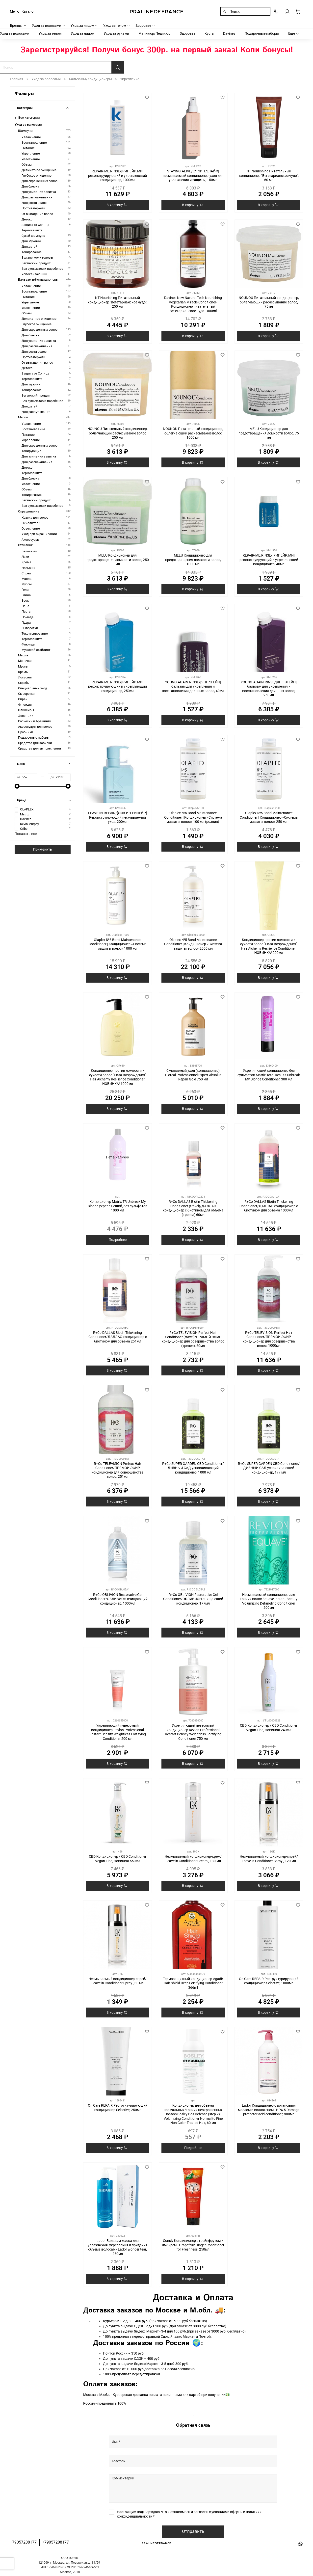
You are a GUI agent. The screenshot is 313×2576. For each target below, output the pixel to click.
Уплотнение (31, 159)
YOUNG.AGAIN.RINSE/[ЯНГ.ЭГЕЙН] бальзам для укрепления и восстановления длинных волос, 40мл (193, 686)
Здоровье (145, 25)
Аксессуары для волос (35, 726)
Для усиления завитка (39, 192)
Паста (26, 611)
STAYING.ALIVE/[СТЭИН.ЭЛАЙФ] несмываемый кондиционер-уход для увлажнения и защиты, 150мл (193, 175)
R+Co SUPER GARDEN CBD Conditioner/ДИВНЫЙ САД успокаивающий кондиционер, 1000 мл (193, 1468)
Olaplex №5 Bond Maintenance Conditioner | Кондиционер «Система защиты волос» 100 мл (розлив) (193, 817)
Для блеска (30, 186)
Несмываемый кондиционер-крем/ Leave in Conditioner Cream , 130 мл (193, 1858)
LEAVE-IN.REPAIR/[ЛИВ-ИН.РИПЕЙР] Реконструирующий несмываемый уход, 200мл (117, 817)
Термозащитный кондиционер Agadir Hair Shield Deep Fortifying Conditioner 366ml (193, 1983)
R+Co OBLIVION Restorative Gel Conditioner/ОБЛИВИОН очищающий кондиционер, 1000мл (118, 1599)
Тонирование (32, 252)
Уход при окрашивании (39, 534)
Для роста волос (34, 203)
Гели (25, 589)
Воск (25, 600)
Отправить (193, 2531)
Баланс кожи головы (37, 257)
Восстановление (34, 142)
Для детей (29, 246)
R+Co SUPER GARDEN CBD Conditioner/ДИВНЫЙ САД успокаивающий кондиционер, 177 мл (269, 1468)
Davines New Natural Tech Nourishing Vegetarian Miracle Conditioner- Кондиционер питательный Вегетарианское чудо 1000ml (193, 304)
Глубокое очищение (37, 175)
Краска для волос (35, 517)
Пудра (26, 622)
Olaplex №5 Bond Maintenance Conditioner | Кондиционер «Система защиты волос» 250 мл (269, 817)
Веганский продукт (36, 263)
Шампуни (25, 131)
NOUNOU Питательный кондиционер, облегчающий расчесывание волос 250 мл (117, 433)
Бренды (18, 25)
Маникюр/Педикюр (154, 33)
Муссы (27, 584)
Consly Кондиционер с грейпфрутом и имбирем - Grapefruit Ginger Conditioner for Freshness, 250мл (193, 2245)
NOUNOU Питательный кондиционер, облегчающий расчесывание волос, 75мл (269, 302)
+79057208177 (23, 2542)
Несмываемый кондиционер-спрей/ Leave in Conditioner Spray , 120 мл (269, 1858)
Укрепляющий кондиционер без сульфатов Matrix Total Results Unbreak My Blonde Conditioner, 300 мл (268, 1075)
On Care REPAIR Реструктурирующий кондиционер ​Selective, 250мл (117, 2107)
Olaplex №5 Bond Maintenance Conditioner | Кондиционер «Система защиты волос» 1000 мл (118, 944)
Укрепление (31, 153)
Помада (27, 617)
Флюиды (28, 644)
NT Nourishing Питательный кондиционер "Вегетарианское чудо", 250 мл (117, 302)
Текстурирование (35, 633)
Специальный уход (32, 688)
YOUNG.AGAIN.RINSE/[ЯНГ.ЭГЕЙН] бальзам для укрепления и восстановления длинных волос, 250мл (269, 688)
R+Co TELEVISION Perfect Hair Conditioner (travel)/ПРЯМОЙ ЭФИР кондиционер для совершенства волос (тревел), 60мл (193, 1339)
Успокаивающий (34, 274)
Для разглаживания (37, 197)
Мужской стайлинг (36, 650)
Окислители (31, 523)
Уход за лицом (84, 25)
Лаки (25, 557)
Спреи (26, 573)
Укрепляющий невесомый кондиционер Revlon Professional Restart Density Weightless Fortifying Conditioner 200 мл (117, 1732)
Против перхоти (33, 208)
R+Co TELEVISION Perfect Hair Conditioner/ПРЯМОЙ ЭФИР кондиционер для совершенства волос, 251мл (117, 1470)
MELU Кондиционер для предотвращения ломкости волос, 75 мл (268, 433)
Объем (27, 164)
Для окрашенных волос (39, 181)
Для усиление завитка (39, 341)
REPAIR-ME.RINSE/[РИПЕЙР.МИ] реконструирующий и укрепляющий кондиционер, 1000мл (117, 175)
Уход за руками (116, 33)
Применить (42, 849)
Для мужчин (31, 384)
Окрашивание (28, 511)
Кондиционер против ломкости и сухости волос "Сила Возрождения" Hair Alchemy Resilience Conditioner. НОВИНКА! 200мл (268, 946)
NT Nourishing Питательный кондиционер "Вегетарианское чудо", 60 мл (269, 175)
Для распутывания (36, 412)
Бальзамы (29, 551)
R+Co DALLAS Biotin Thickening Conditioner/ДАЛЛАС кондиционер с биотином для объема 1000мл (268, 1206)
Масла (26, 579)
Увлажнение (31, 137)
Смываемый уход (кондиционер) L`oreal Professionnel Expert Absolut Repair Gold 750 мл (193, 1075)
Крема (26, 562)
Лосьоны (28, 568)
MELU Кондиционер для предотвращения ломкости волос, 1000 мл (193, 559)
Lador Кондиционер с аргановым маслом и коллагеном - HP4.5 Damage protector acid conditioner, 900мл (268, 2109)
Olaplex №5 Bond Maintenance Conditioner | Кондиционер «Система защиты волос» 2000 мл (193, 944)
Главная (16, 79)
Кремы (23, 672)
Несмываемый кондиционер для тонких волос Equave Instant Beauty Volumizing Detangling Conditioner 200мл (268, 1601)
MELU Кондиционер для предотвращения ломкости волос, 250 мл (117, 559)
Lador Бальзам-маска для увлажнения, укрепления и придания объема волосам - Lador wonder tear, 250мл (118, 2247)
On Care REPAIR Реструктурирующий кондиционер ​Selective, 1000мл (268, 1981)
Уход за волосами (48, 25)
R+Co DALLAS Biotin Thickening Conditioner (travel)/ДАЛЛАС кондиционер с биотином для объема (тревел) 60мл (193, 1208)
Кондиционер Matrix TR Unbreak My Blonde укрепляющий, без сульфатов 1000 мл (117, 1206)
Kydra (209, 33)
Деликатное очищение (39, 170)
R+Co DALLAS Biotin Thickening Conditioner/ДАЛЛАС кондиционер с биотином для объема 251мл (117, 1337)
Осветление (31, 528)
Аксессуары (31, 539)
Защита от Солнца (35, 225)
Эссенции (25, 716)
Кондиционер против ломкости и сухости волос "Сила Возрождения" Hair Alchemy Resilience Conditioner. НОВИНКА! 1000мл (117, 1077)
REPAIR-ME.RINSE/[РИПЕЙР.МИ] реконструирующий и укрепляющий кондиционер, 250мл (117, 686)
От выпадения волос (37, 214)
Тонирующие (31, 451)
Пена (25, 606)
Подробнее (118, 1240)
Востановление (33, 429)
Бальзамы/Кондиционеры (90, 79)
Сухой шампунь (33, 236)
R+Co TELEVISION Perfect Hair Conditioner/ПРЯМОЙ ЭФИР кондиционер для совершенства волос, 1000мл (269, 1339)
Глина (26, 595)
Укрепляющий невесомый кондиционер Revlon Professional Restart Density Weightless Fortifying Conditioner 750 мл (193, 1732)
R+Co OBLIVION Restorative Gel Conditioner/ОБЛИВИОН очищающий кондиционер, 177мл (193, 1599)
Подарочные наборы (262, 33)
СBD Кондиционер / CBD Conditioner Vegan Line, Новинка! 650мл (117, 1858)
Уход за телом (116, 25)
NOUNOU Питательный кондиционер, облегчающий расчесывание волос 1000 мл (193, 433)
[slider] (17, 786)
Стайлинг (25, 545)
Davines (229, 33)
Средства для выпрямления (39, 748)
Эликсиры (26, 710)
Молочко (24, 661)
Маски (23, 417)
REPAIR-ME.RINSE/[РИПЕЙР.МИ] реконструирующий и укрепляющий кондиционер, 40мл (268, 559)
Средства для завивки (35, 743)
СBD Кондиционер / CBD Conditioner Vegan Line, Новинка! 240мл (268, 1727)
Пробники (25, 732)
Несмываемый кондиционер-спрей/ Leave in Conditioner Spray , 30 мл (117, 1981)
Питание (28, 148)
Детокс (27, 219)
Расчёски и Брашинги (34, 721)
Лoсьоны (25, 677)
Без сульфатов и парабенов (42, 268)
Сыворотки (30, 628)
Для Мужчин (31, 241)
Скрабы (23, 683)
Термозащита (32, 230)
